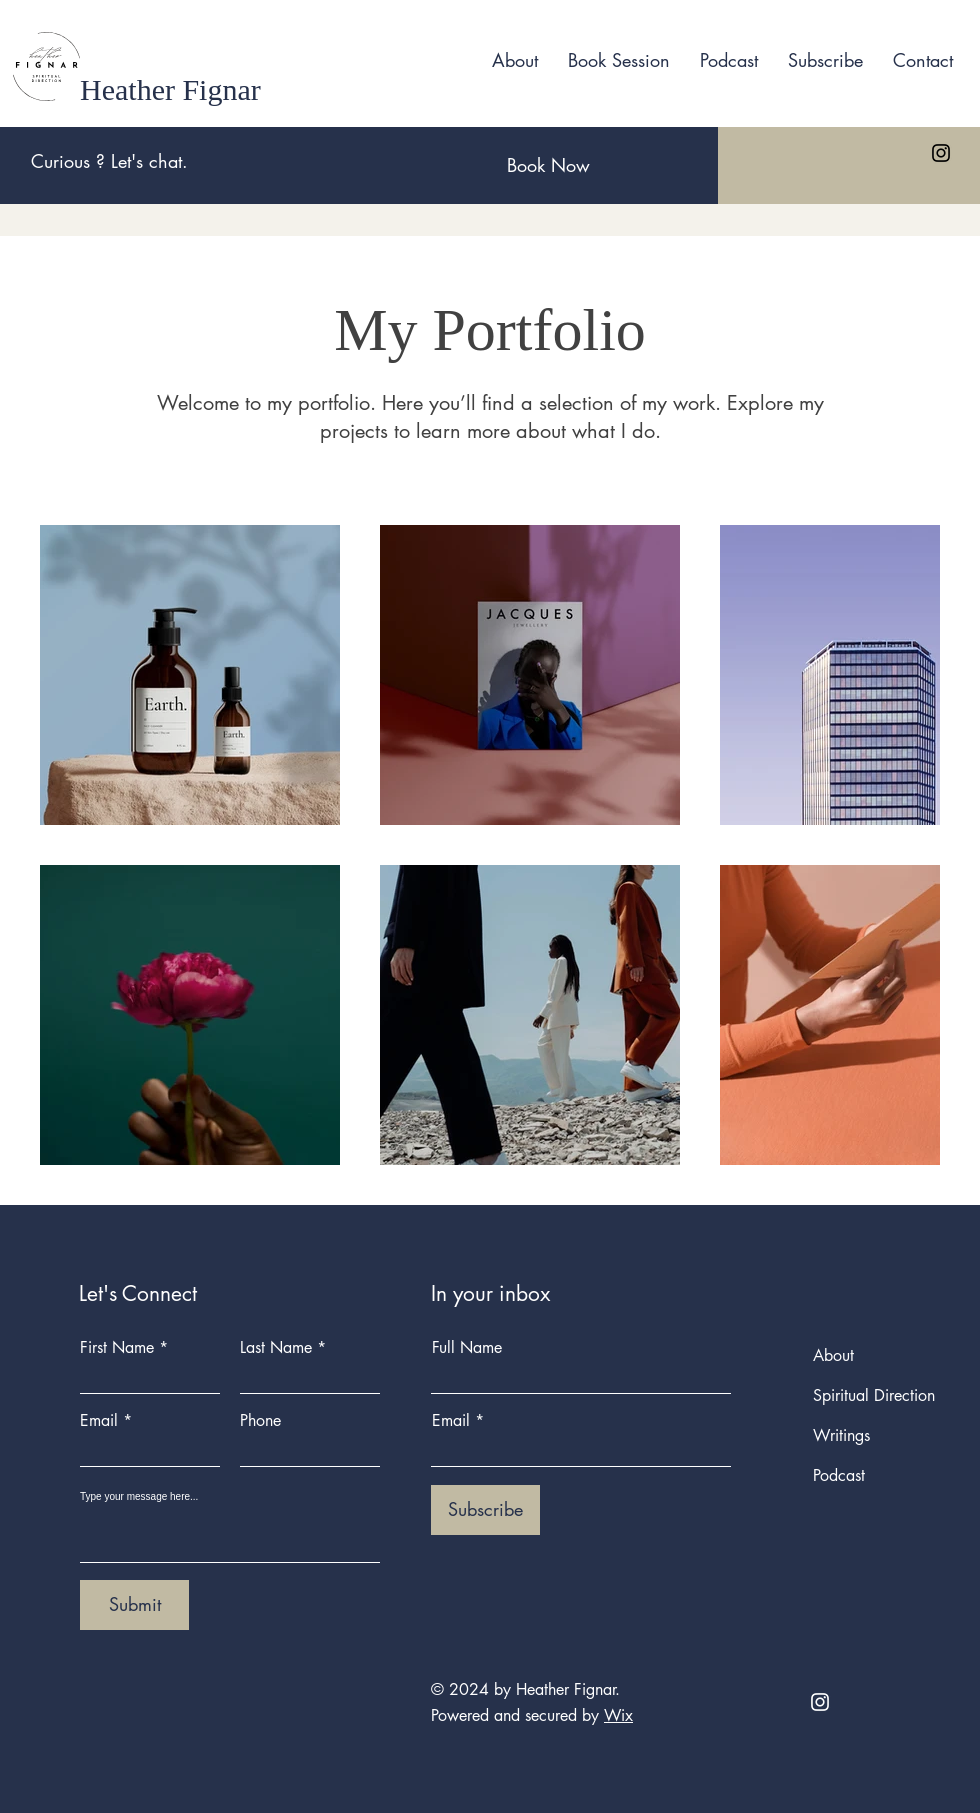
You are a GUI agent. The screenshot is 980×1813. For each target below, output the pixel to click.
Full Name (467, 1348)
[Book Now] (548, 165)
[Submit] (134, 1605)
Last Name (276, 1348)
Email (99, 1421)
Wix (618, 1715)
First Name (117, 1348)
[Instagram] (941, 153)
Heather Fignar (170, 89)
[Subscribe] (485, 1510)
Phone (260, 1421)
